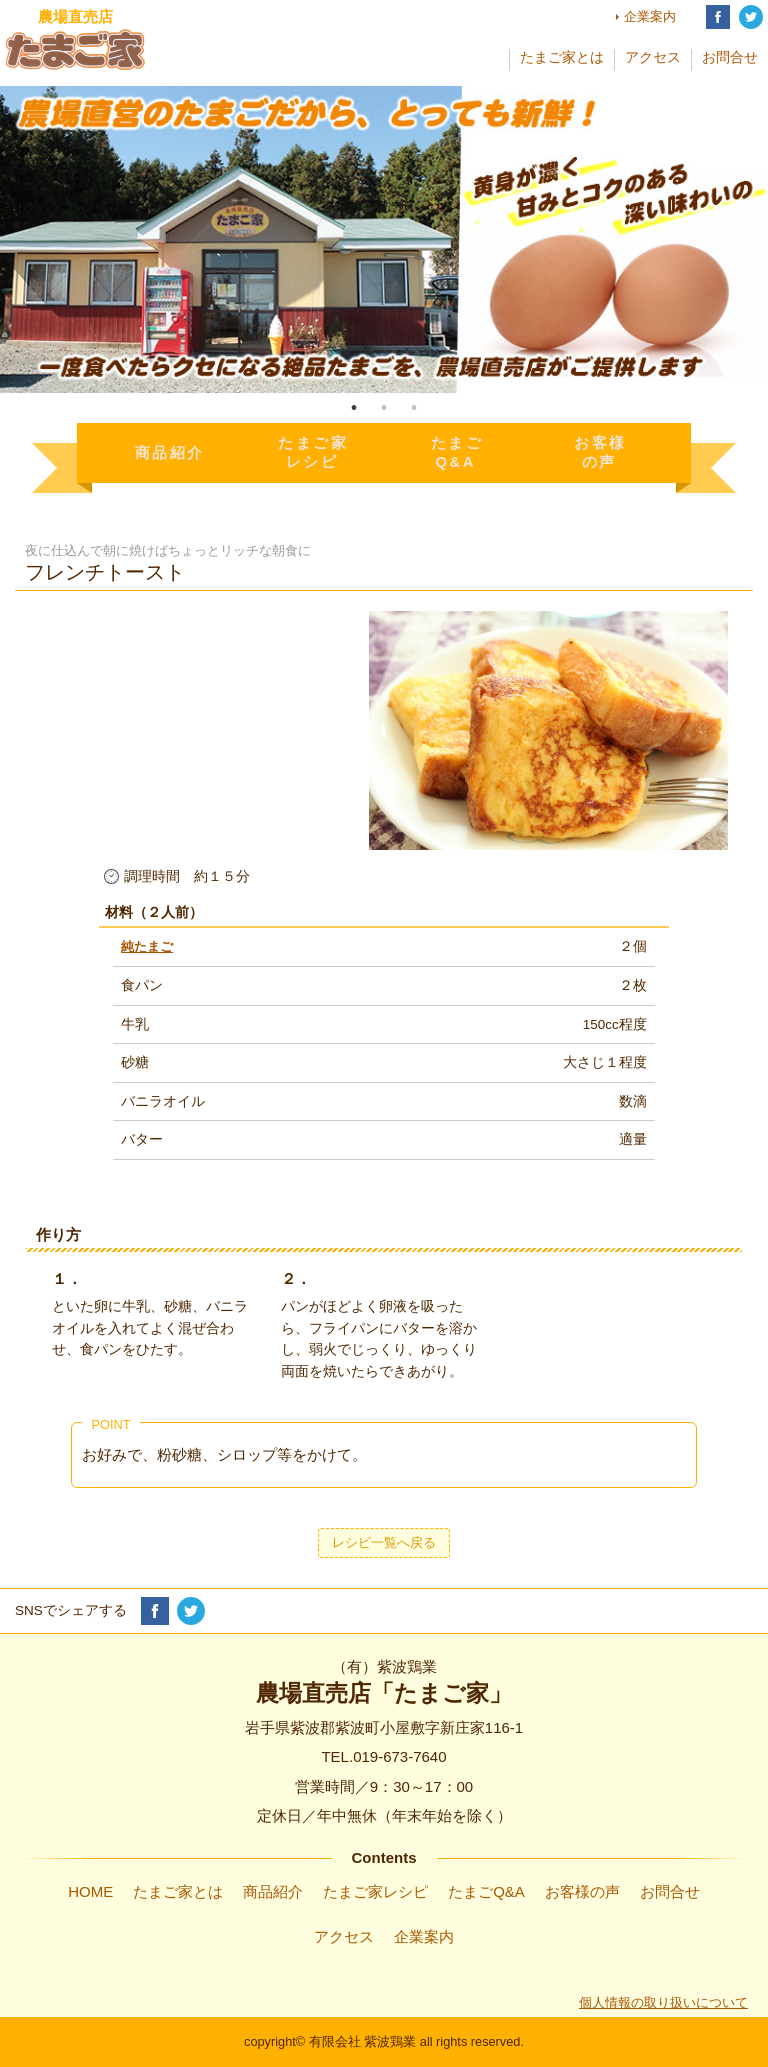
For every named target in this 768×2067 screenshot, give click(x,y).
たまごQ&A (486, 1891)
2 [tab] (384, 408)
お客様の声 (582, 1891)
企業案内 (650, 16)
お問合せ (730, 57)
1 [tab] (354, 408)
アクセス (653, 57)
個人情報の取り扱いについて (663, 2002)
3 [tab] (414, 408)
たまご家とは (562, 57)
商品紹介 (273, 1891)
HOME (90, 1891)
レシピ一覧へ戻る (384, 1542)
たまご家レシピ (375, 1891)
